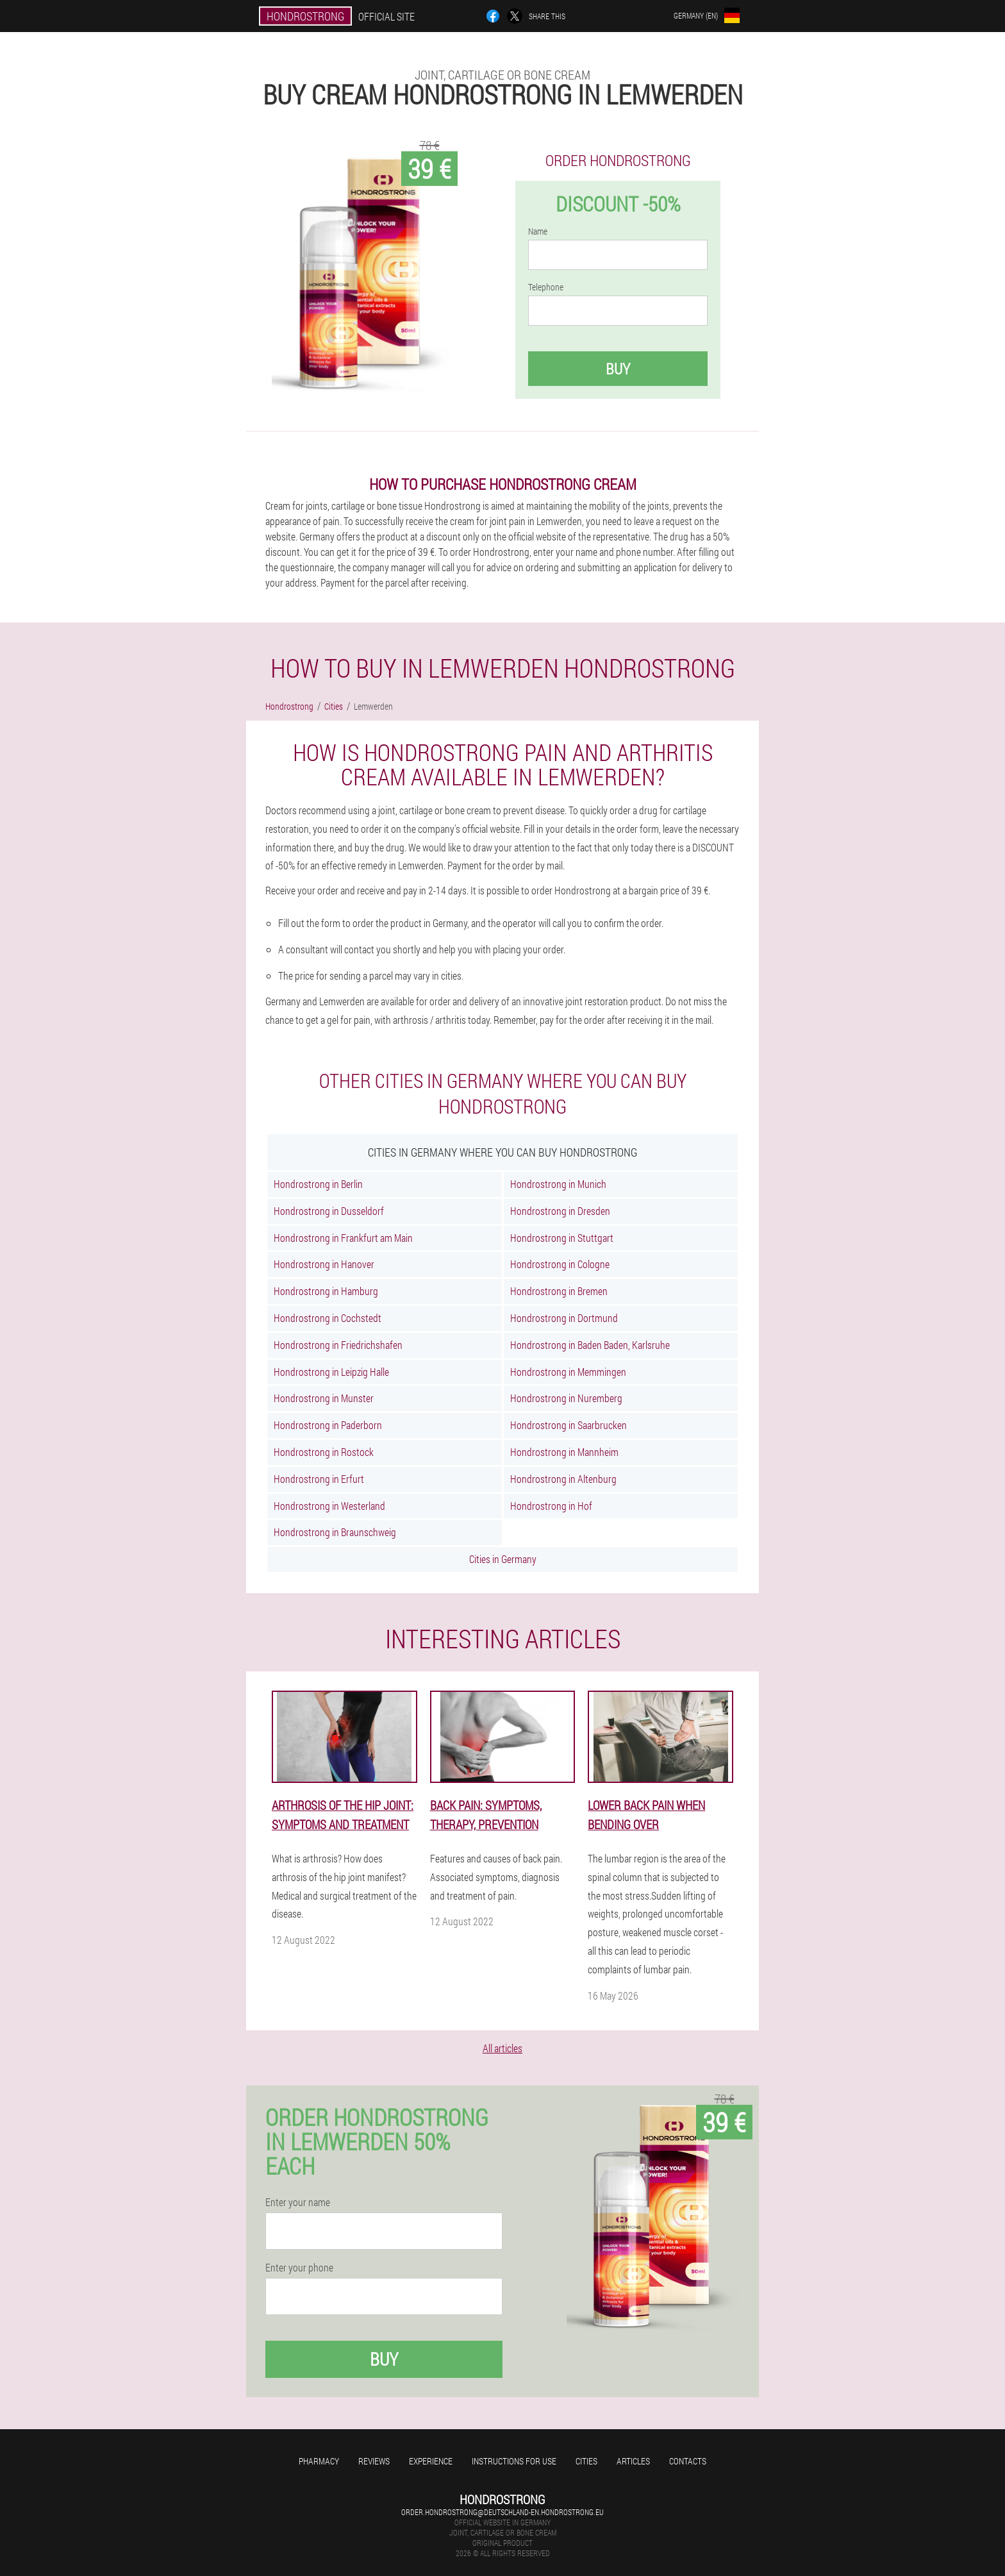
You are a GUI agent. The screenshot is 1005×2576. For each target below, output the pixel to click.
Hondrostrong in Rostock (324, 1452)
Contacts (687, 2461)
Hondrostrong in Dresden (560, 1210)
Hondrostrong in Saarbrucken (568, 1425)
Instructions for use (514, 2461)
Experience (431, 2461)
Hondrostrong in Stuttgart (561, 1237)
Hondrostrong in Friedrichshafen (338, 1344)
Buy (618, 368)
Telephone (545, 287)
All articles (502, 2048)
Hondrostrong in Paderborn (328, 1425)
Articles (633, 2461)
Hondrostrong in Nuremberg (566, 1398)
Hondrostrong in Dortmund (564, 1318)
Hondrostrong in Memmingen (568, 1371)
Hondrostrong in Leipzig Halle (331, 1371)
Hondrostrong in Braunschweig (335, 1532)
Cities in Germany (502, 1559)
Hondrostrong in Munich (558, 1184)
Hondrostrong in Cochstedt (327, 1318)
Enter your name (297, 2202)
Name (537, 231)
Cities (586, 2461)
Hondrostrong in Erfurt (319, 1478)
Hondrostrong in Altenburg (563, 1478)
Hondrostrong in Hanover (324, 1264)
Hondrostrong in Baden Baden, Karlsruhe (590, 1344)
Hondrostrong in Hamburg (326, 1291)
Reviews (374, 2461)
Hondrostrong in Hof (551, 1505)
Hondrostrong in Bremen (559, 1291)
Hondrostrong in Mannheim (564, 1452)
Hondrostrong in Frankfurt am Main (343, 1237)
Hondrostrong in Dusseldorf (329, 1210)
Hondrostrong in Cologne (560, 1264)
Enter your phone (299, 2267)
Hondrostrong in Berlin (318, 1184)
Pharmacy (319, 2461)
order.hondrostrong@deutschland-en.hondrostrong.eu (502, 2512)
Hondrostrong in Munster (324, 1398)
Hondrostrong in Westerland (329, 1505)
